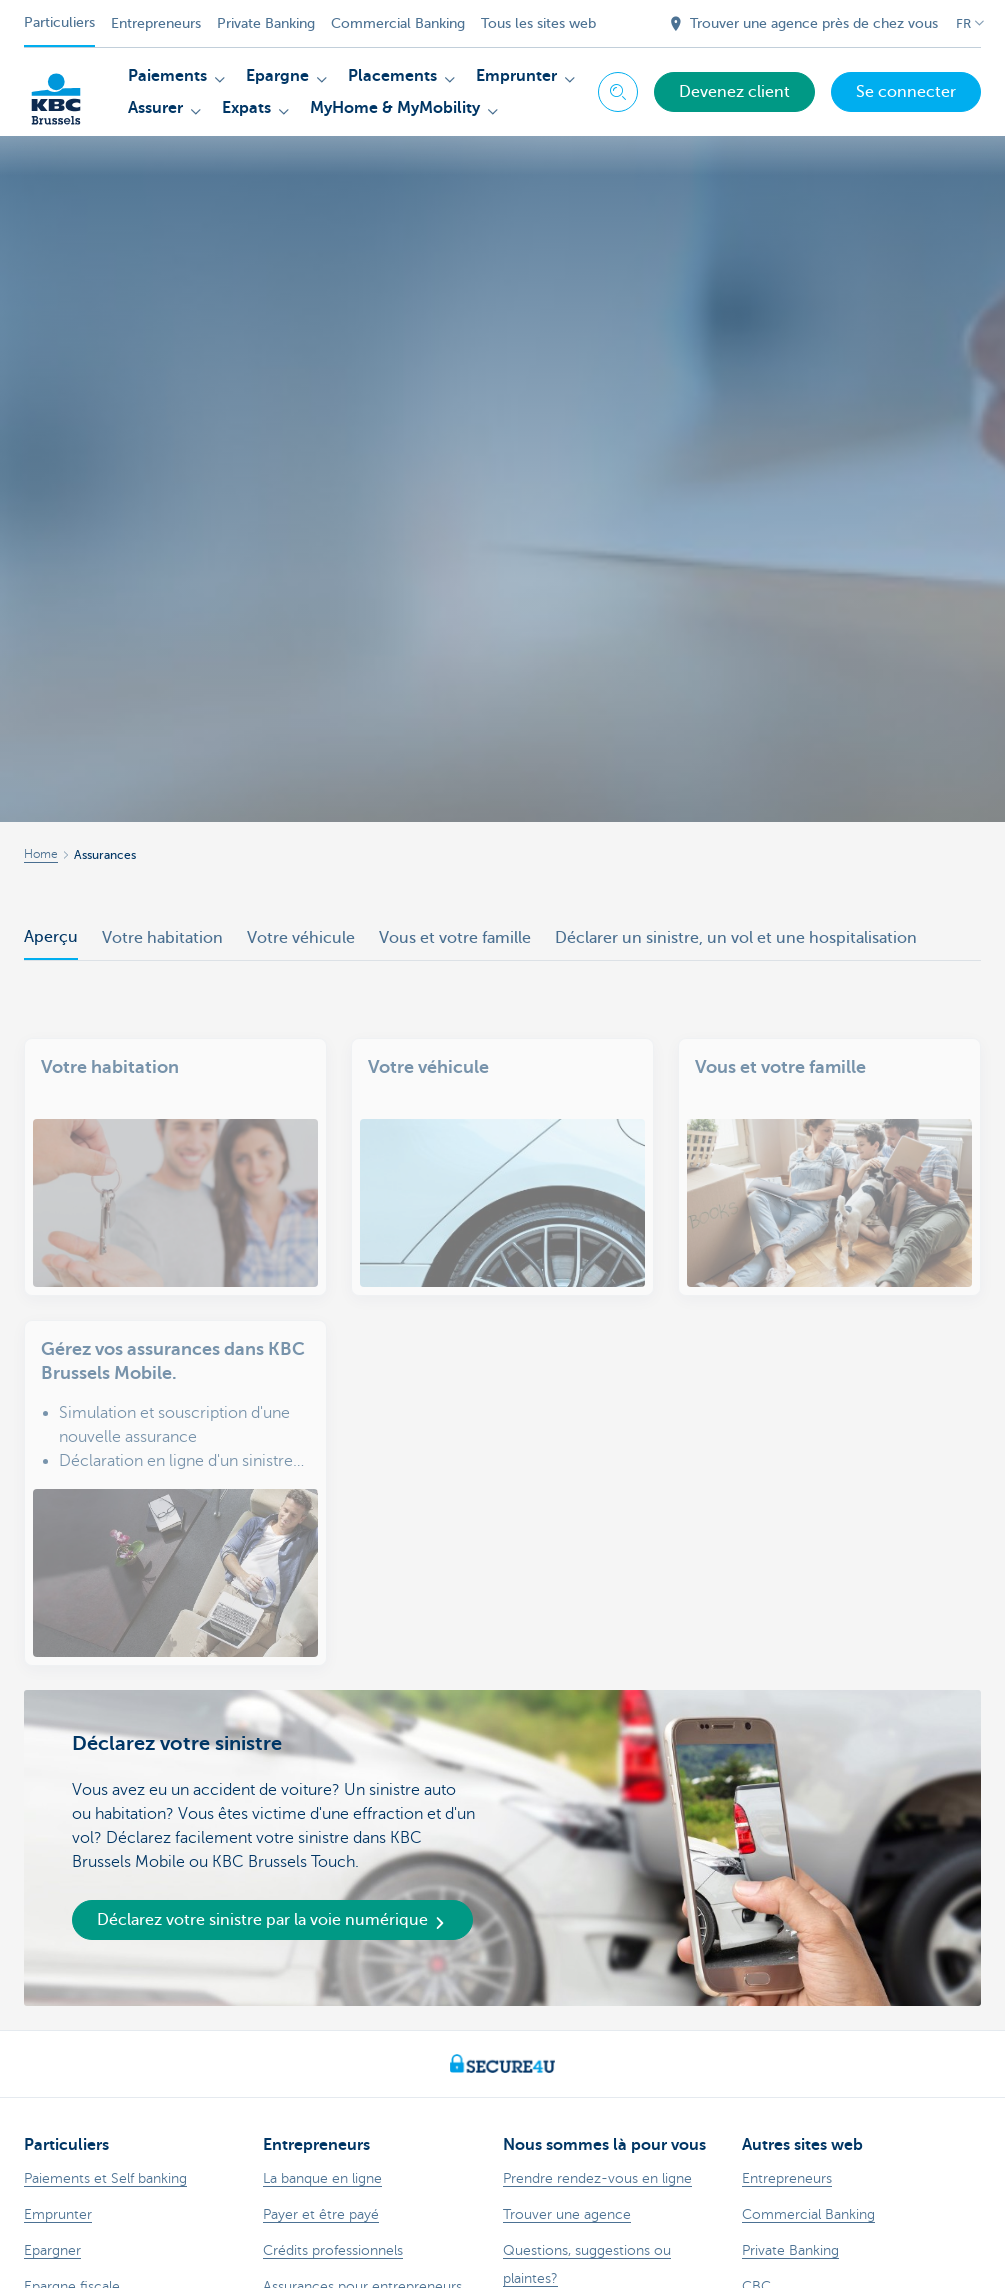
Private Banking (266, 23)
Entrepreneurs (156, 23)
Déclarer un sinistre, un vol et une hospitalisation (736, 938)
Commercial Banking (398, 23)
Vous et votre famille (455, 938)
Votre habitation (162, 938)
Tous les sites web (538, 23)
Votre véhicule (301, 938)
